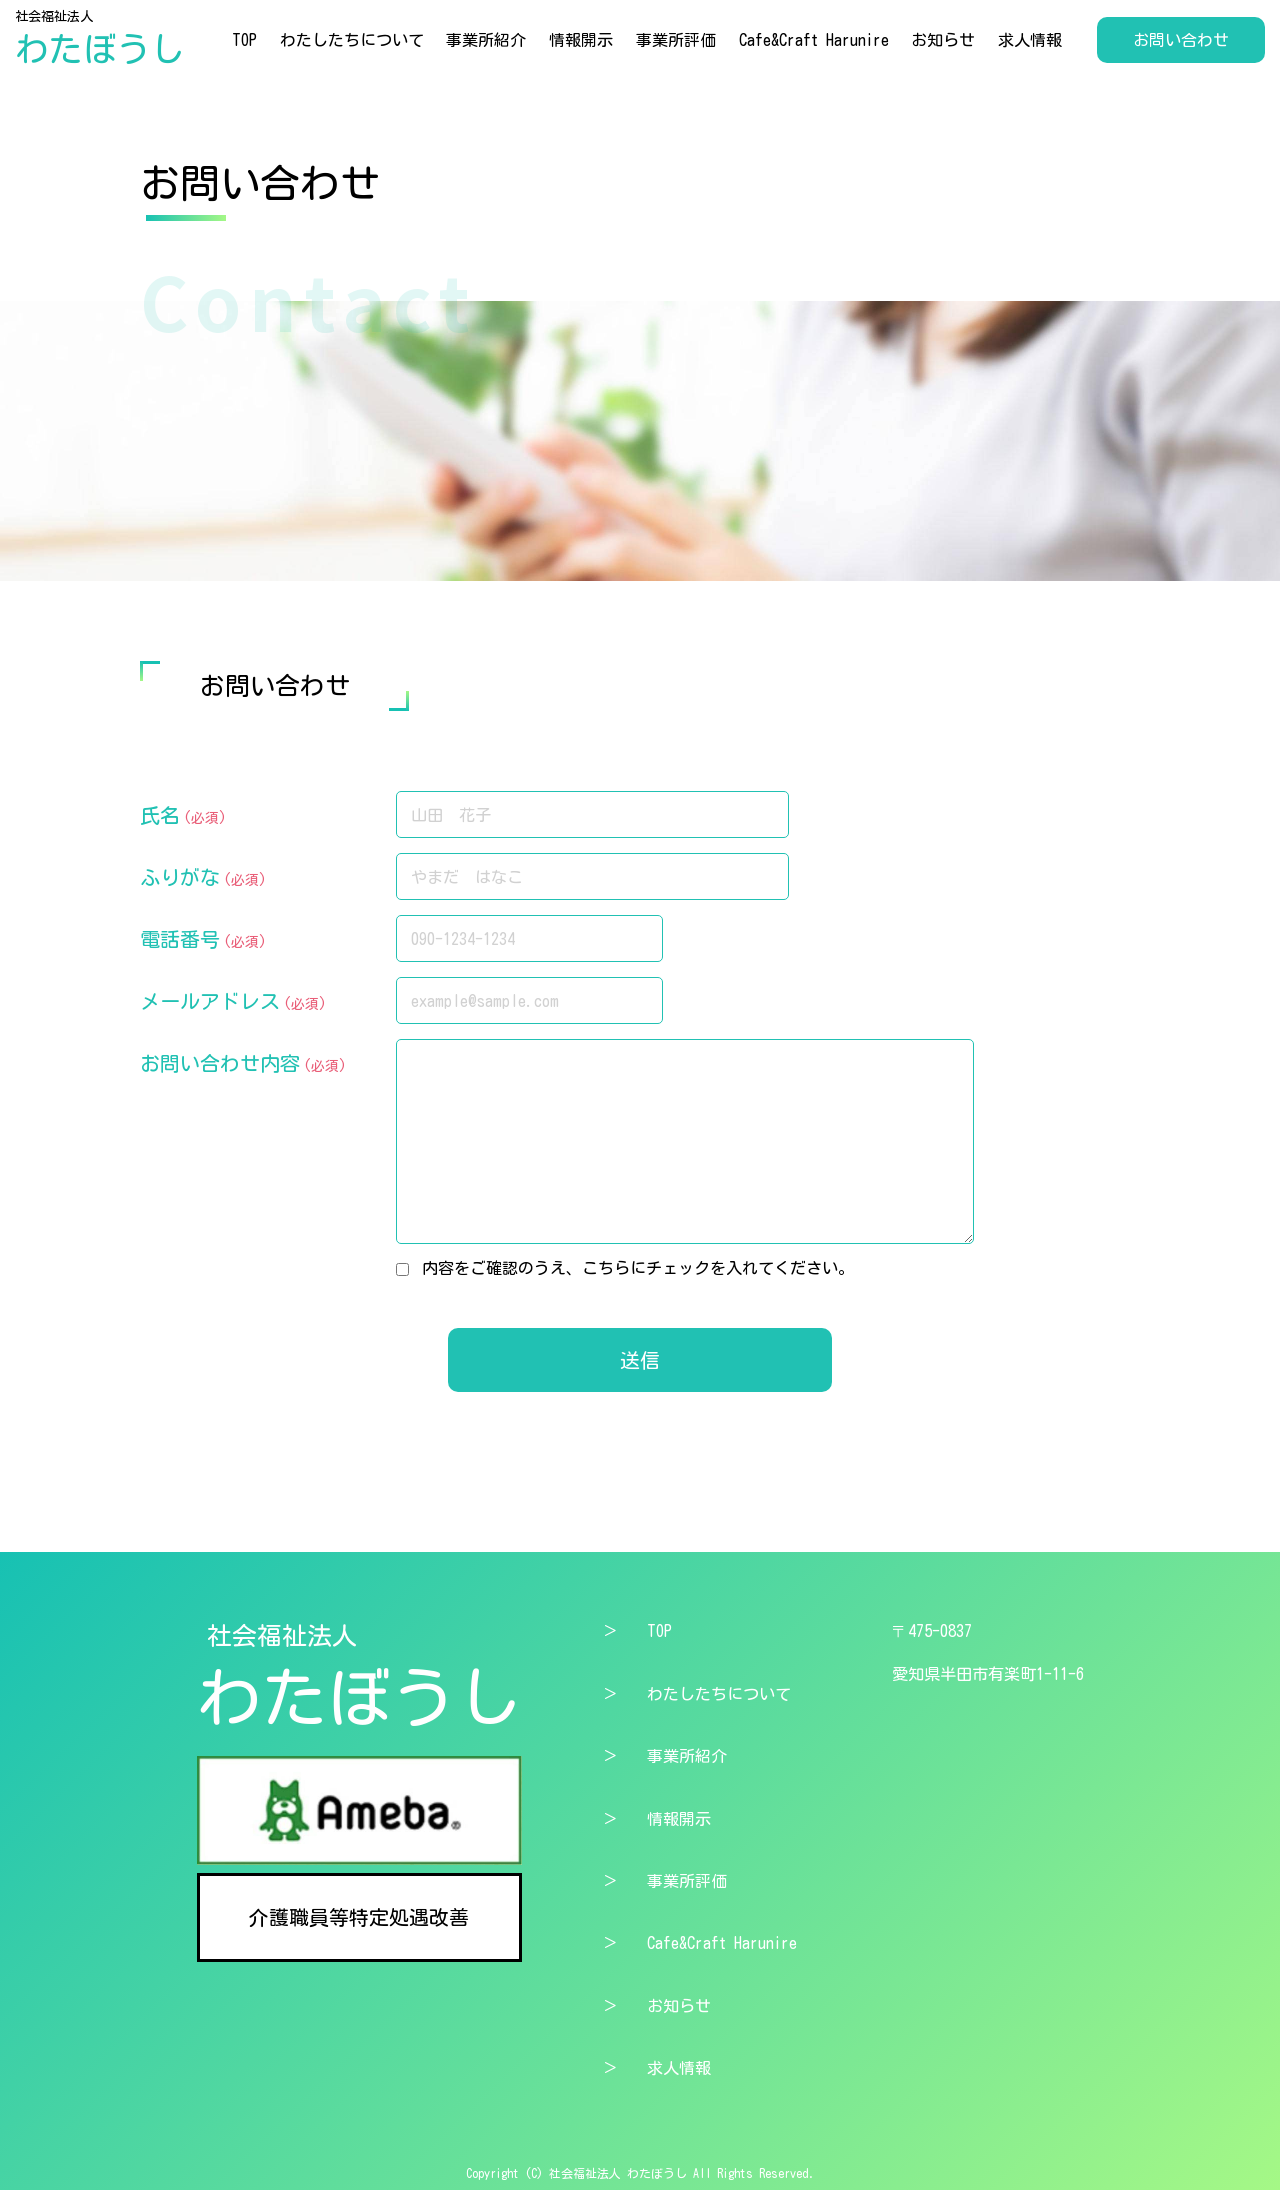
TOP (244, 40)
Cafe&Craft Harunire (814, 40)
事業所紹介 (486, 40)
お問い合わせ (1181, 40)
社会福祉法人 (100, 39)
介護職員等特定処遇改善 (359, 1917)
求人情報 (1030, 40)
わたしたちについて (352, 40)
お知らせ (943, 40)
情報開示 (581, 40)
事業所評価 (676, 40)
